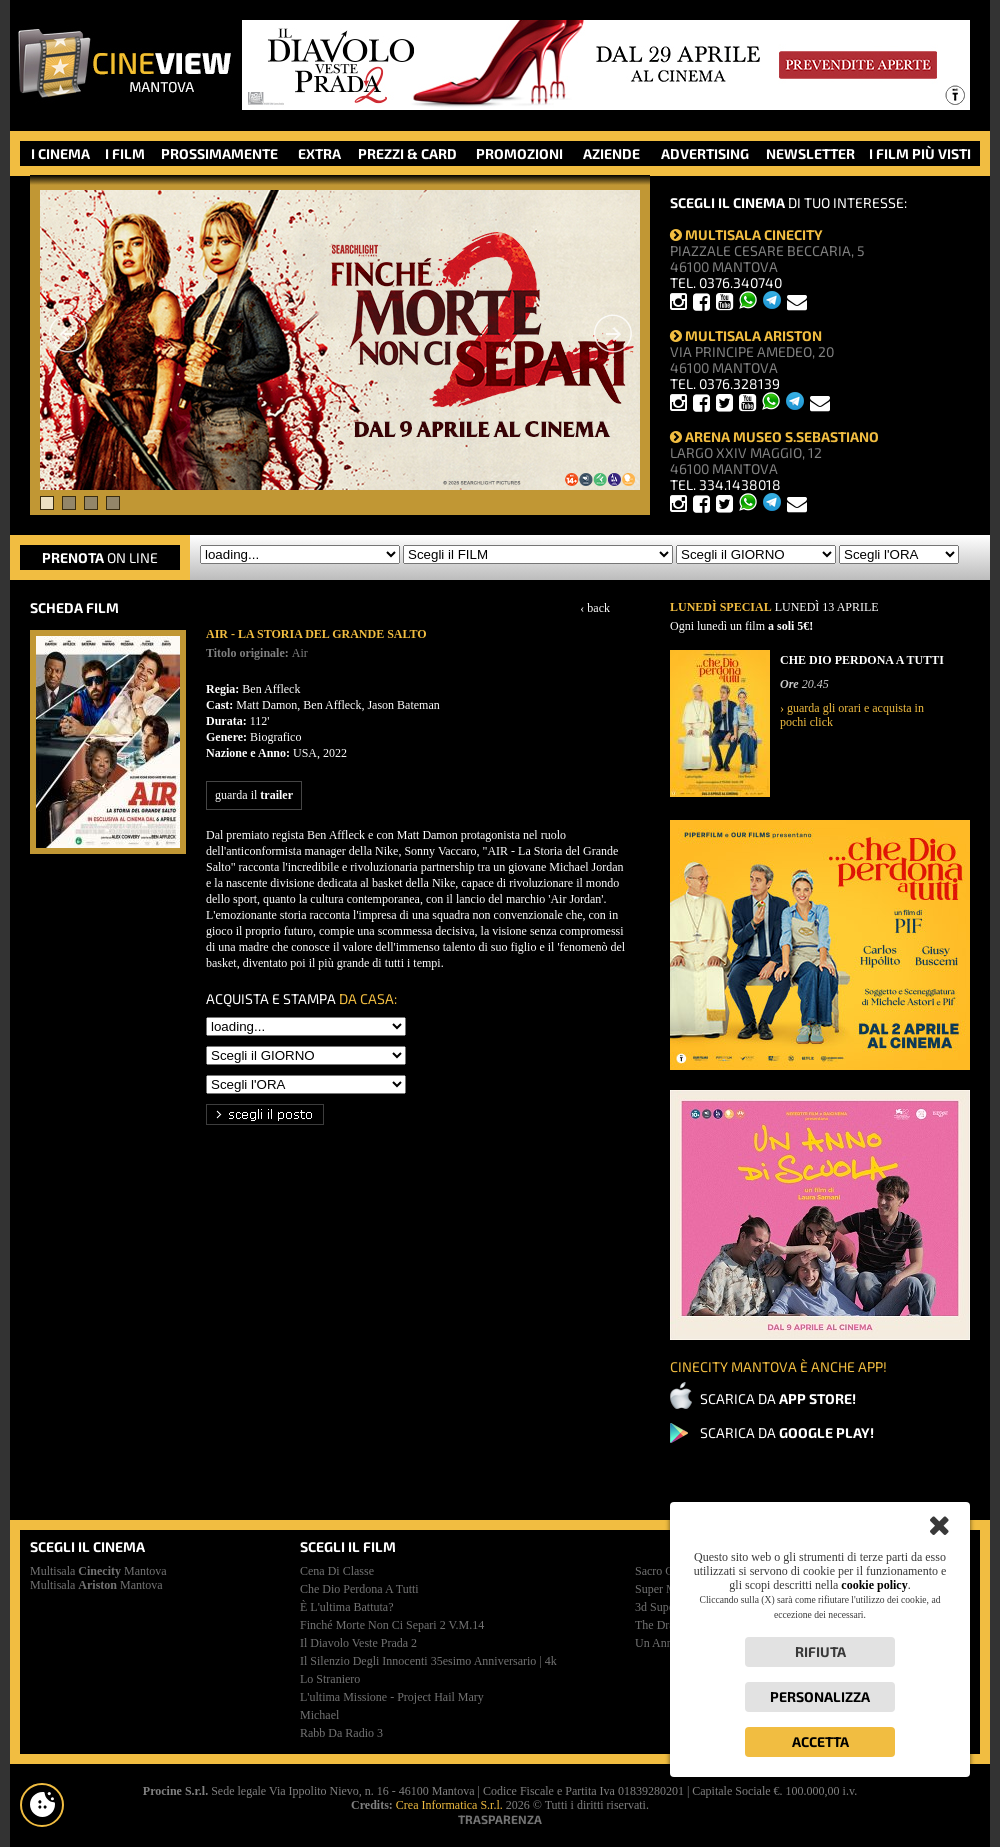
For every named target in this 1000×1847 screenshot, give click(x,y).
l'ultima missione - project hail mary (392, 1697)
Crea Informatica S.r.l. (449, 1805)
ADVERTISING (705, 153)
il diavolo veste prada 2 (358, 1643)
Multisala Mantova (98, 1571)
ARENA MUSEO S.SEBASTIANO (774, 436)
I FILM (125, 153)
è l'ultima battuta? (346, 1607)
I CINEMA (60, 153)
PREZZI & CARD (407, 153)
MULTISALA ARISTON (746, 335)
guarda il (254, 795)
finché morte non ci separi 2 (392, 1625)
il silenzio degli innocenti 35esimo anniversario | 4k (428, 1661)
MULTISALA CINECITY (746, 234)
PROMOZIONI (519, 153)
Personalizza (820, 1696)
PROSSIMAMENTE (219, 153)
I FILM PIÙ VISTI (920, 153)
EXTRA (319, 153)
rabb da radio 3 (341, 1733)
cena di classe (337, 1571)
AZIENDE (611, 153)
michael (319, 1715)
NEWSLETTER (810, 153)
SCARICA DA (778, 1398)
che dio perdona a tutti (359, 1589)
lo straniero (330, 1679)
